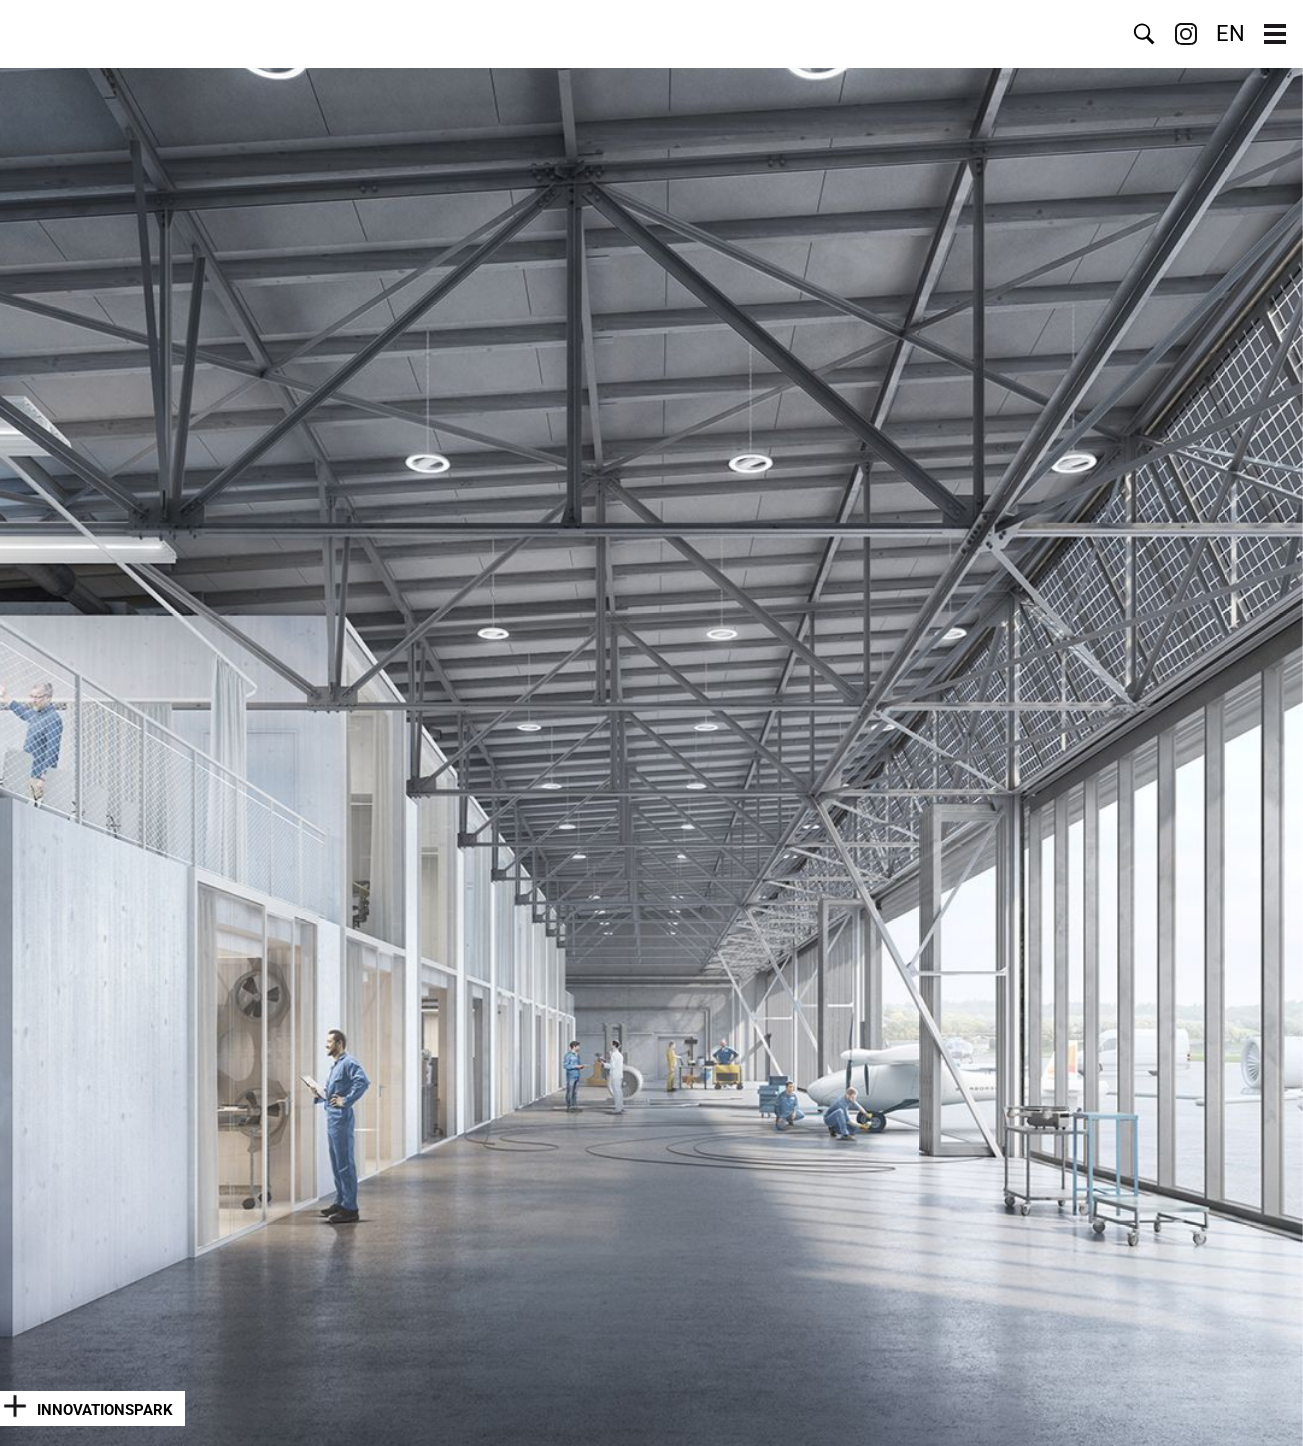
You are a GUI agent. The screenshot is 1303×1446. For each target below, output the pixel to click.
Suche (1144, 34)
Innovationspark (105, 1410)
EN (1230, 34)
